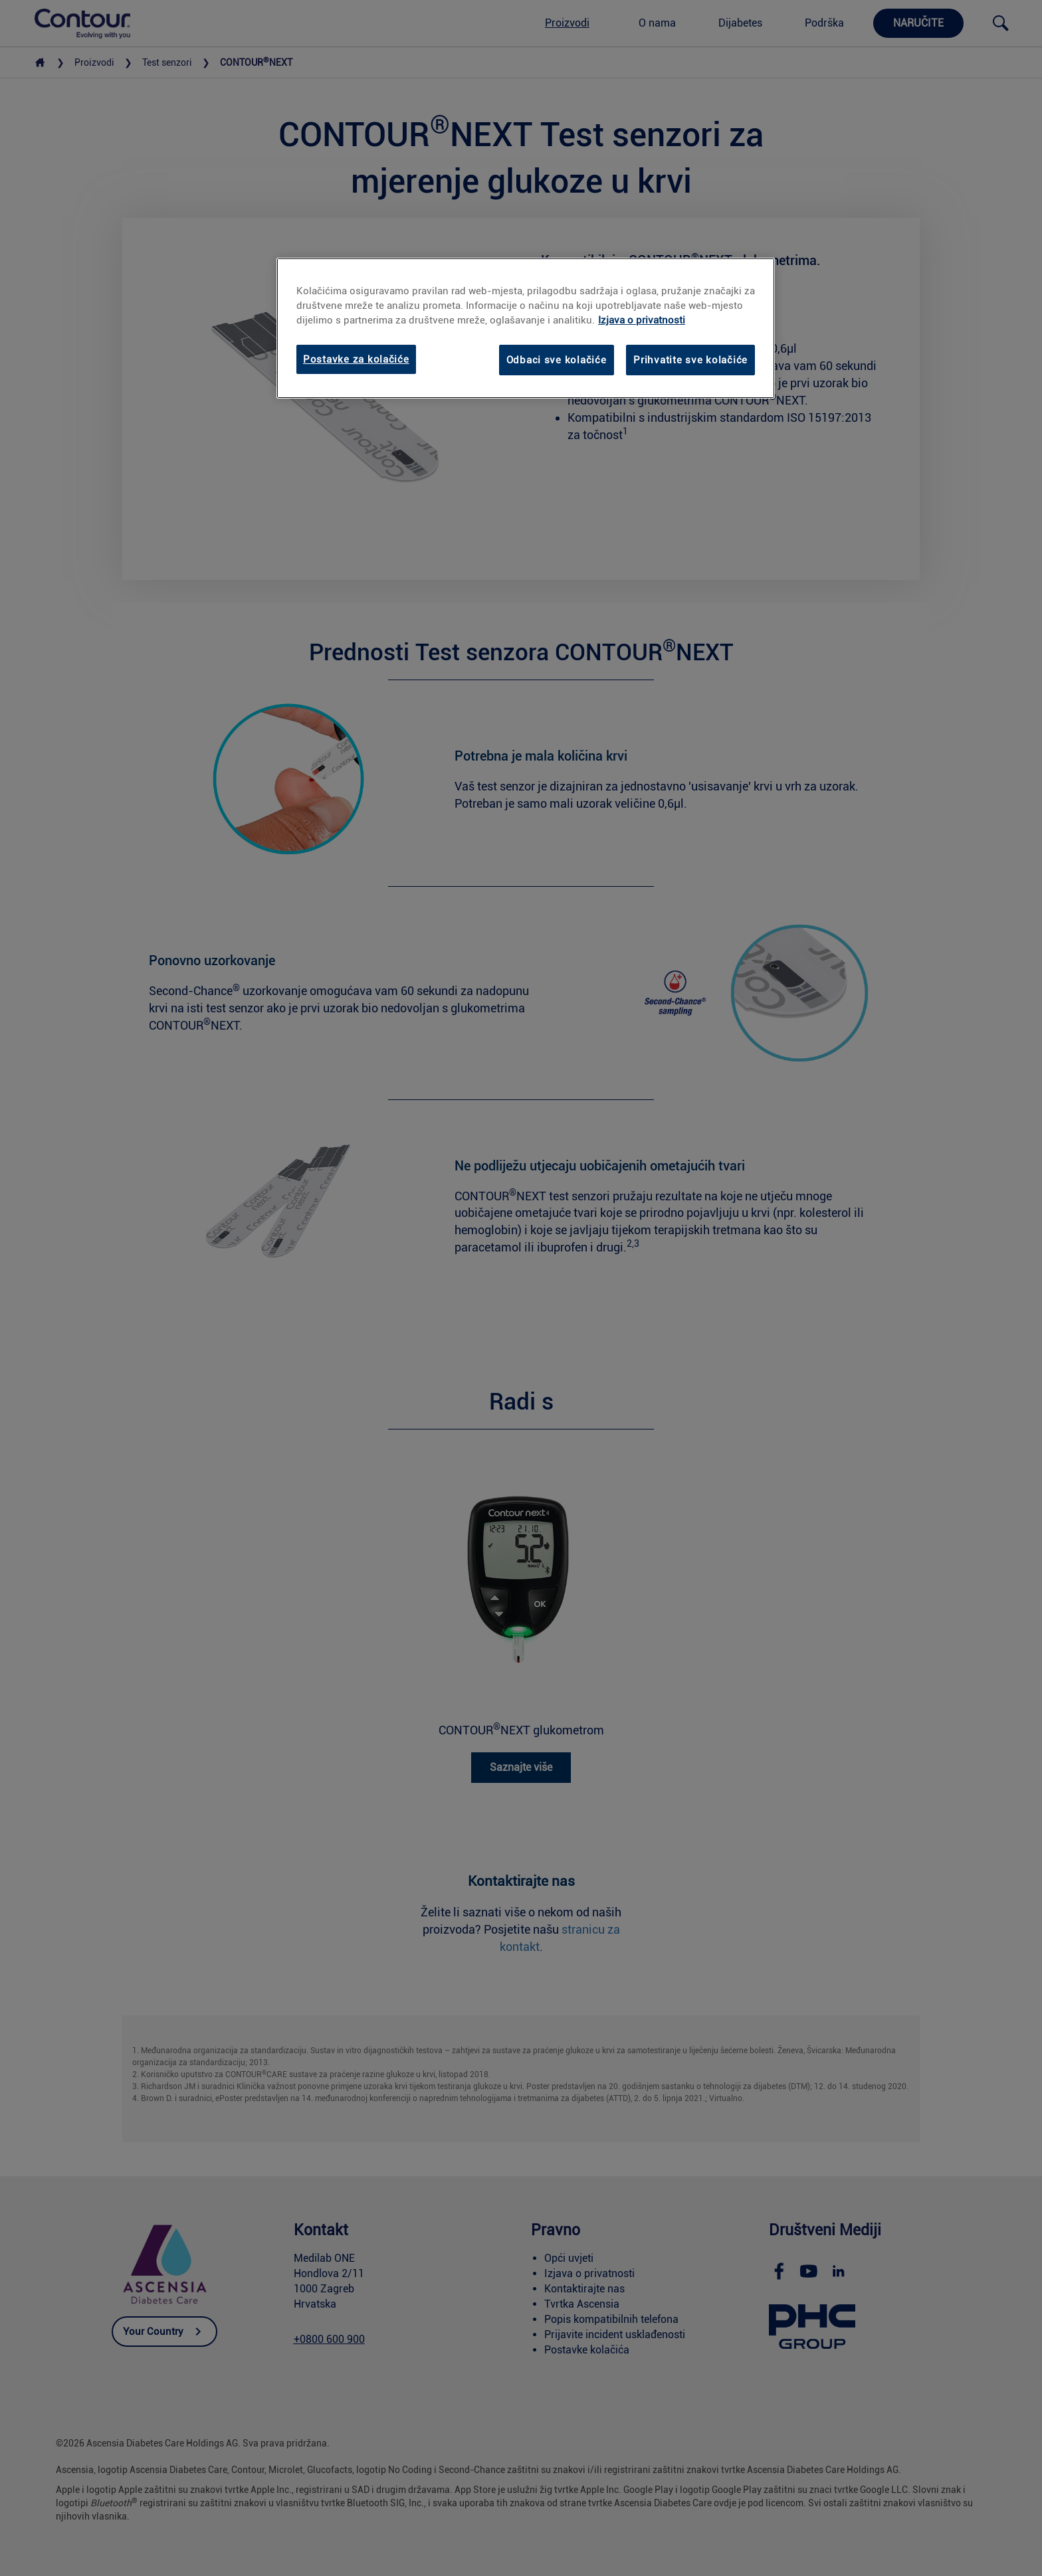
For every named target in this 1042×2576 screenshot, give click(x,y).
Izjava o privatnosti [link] (641, 320)
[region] (525, 328)
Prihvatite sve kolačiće (690, 360)
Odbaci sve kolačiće (556, 360)
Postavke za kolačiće (356, 359)
